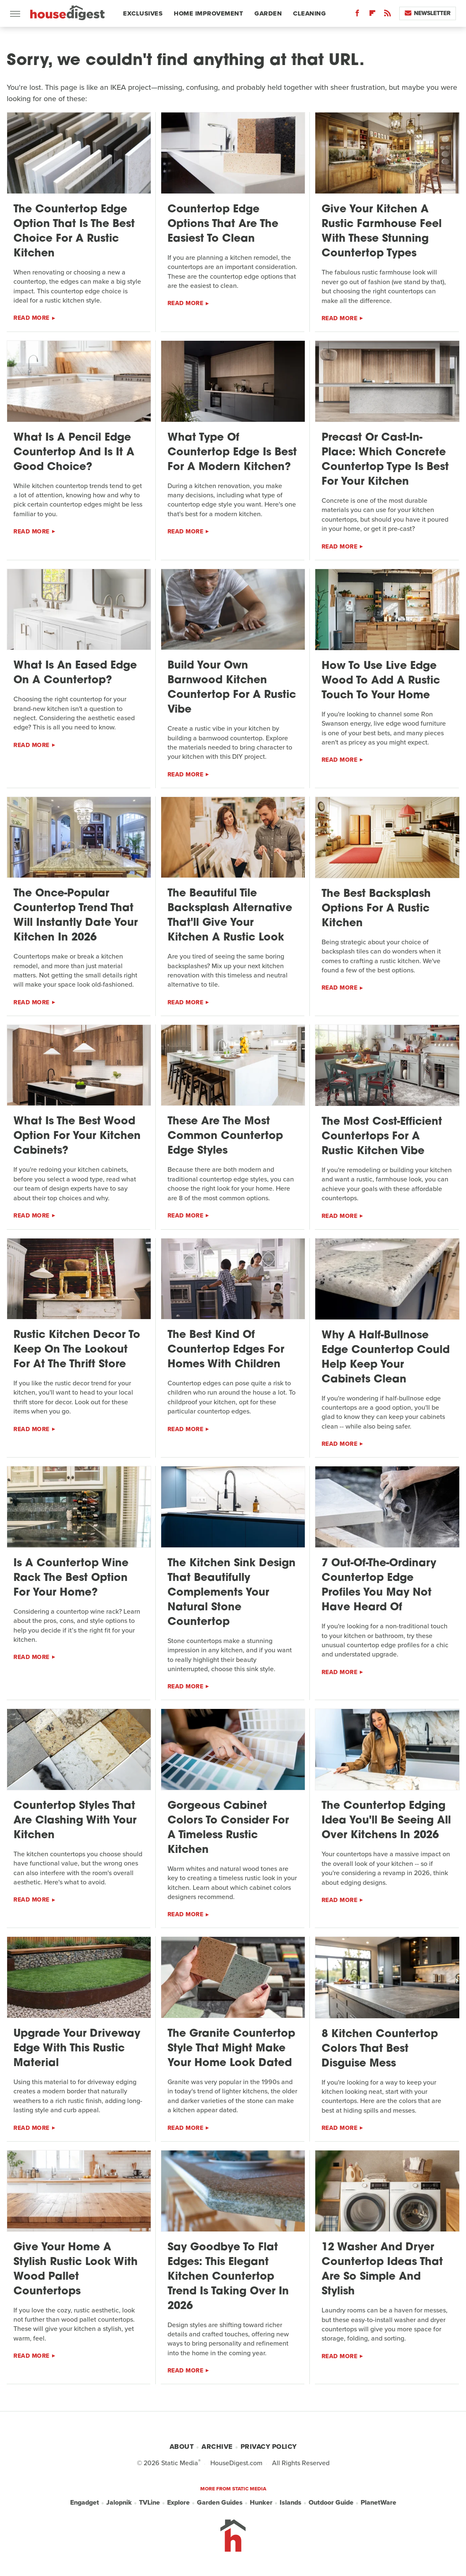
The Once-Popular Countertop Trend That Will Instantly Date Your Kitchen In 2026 (75, 915)
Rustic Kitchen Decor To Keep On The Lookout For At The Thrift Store (76, 1350)
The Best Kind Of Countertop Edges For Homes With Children (226, 1350)
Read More (31, 318)
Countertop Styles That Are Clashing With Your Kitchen (74, 1821)
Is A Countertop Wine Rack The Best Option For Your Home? (70, 1578)
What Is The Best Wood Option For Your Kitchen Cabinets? (77, 1136)
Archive (217, 2446)
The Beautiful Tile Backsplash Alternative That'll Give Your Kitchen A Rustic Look (230, 915)
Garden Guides (220, 2502)
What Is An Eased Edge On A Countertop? (75, 673)
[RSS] (387, 15)
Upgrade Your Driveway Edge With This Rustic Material (76, 2049)
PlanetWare (378, 2502)
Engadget (84, 2502)
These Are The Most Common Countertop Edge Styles (225, 1136)
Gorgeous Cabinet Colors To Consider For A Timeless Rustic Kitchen (228, 1828)
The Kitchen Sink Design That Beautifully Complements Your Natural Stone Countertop (232, 1593)
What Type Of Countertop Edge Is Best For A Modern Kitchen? (232, 453)
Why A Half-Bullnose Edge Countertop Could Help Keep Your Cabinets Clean (386, 1357)
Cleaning (309, 13)
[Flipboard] (372, 15)
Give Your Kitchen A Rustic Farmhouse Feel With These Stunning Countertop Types (382, 231)
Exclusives (142, 13)
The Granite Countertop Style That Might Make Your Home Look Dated (231, 2049)
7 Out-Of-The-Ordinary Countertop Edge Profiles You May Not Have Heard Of (379, 1585)
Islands (290, 2502)
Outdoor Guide (331, 2502)
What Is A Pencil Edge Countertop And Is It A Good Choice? (73, 453)
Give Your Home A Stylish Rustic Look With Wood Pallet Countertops (75, 2269)
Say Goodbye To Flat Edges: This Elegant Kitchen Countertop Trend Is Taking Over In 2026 (228, 2277)
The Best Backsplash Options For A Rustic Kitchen (376, 909)
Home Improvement (208, 13)
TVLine (149, 2502)
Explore (178, 2502)
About (182, 2446)
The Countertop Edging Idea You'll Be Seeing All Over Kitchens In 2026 (386, 1821)
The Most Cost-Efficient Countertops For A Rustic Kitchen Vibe (382, 1137)
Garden (268, 13)
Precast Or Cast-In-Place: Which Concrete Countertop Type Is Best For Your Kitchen (385, 460)
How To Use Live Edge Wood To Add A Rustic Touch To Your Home (381, 681)
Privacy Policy (269, 2446)
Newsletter (427, 13)
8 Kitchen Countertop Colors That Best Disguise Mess (380, 2049)
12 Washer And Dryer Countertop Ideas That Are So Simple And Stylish (382, 2269)
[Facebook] (357, 15)
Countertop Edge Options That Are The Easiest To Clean (223, 224)
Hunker (261, 2502)
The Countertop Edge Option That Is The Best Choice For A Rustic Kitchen (74, 231)
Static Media (179, 2463)
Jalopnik (119, 2502)
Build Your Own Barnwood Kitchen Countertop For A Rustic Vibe (232, 688)
